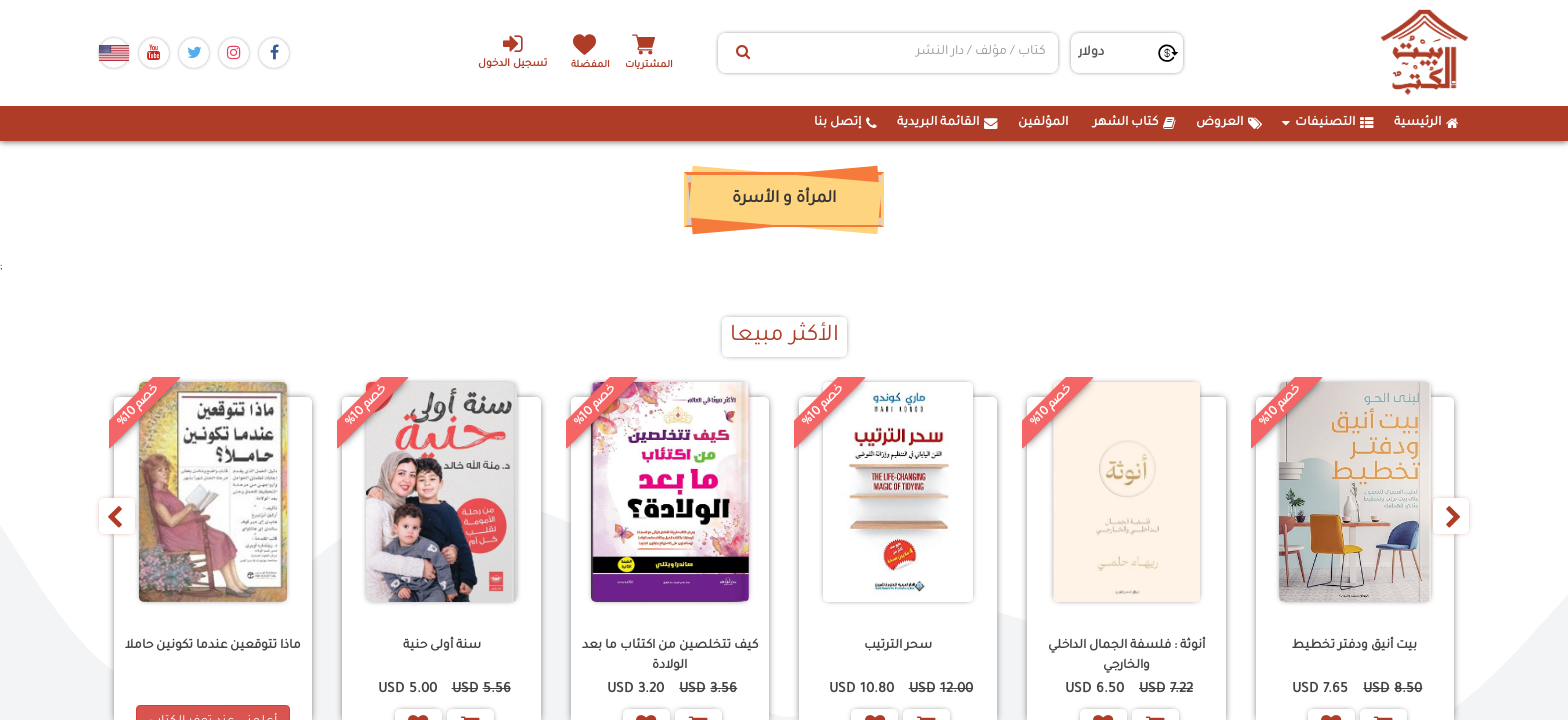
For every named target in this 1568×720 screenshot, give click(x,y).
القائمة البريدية (947, 123)
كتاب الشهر (1134, 123)
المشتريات (663, 64)
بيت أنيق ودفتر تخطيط (1354, 646)
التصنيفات (1328, 123)
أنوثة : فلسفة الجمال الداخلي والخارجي (1126, 655)
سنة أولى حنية (442, 646)
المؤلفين (1043, 123)
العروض (1229, 123)
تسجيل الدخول (502, 51)
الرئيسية (1426, 123)
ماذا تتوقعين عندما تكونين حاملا (213, 646)
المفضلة (594, 64)
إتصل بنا (845, 123)
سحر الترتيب (898, 646)
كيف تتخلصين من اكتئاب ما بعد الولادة (670, 655)
